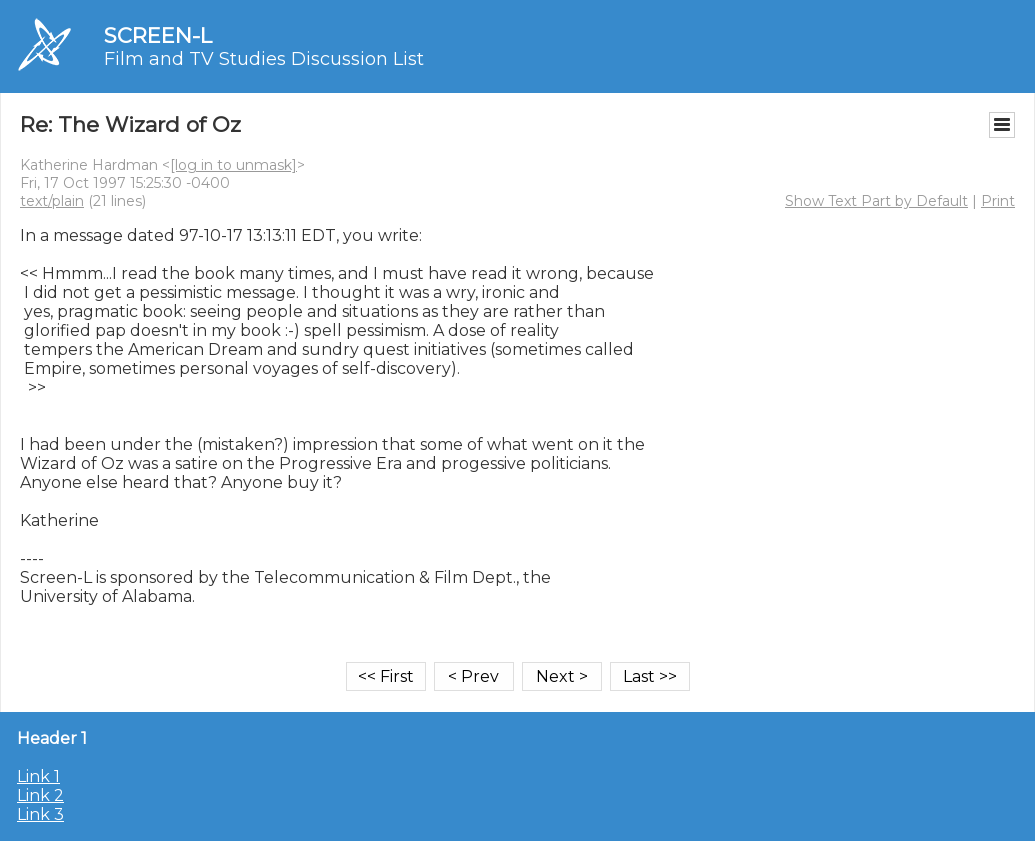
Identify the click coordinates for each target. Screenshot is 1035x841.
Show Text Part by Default (876, 201)
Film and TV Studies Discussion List (264, 59)
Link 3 (40, 814)
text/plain (52, 201)
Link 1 (38, 776)
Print (998, 201)
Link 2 (40, 795)
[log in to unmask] (233, 165)
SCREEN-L (158, 35)
